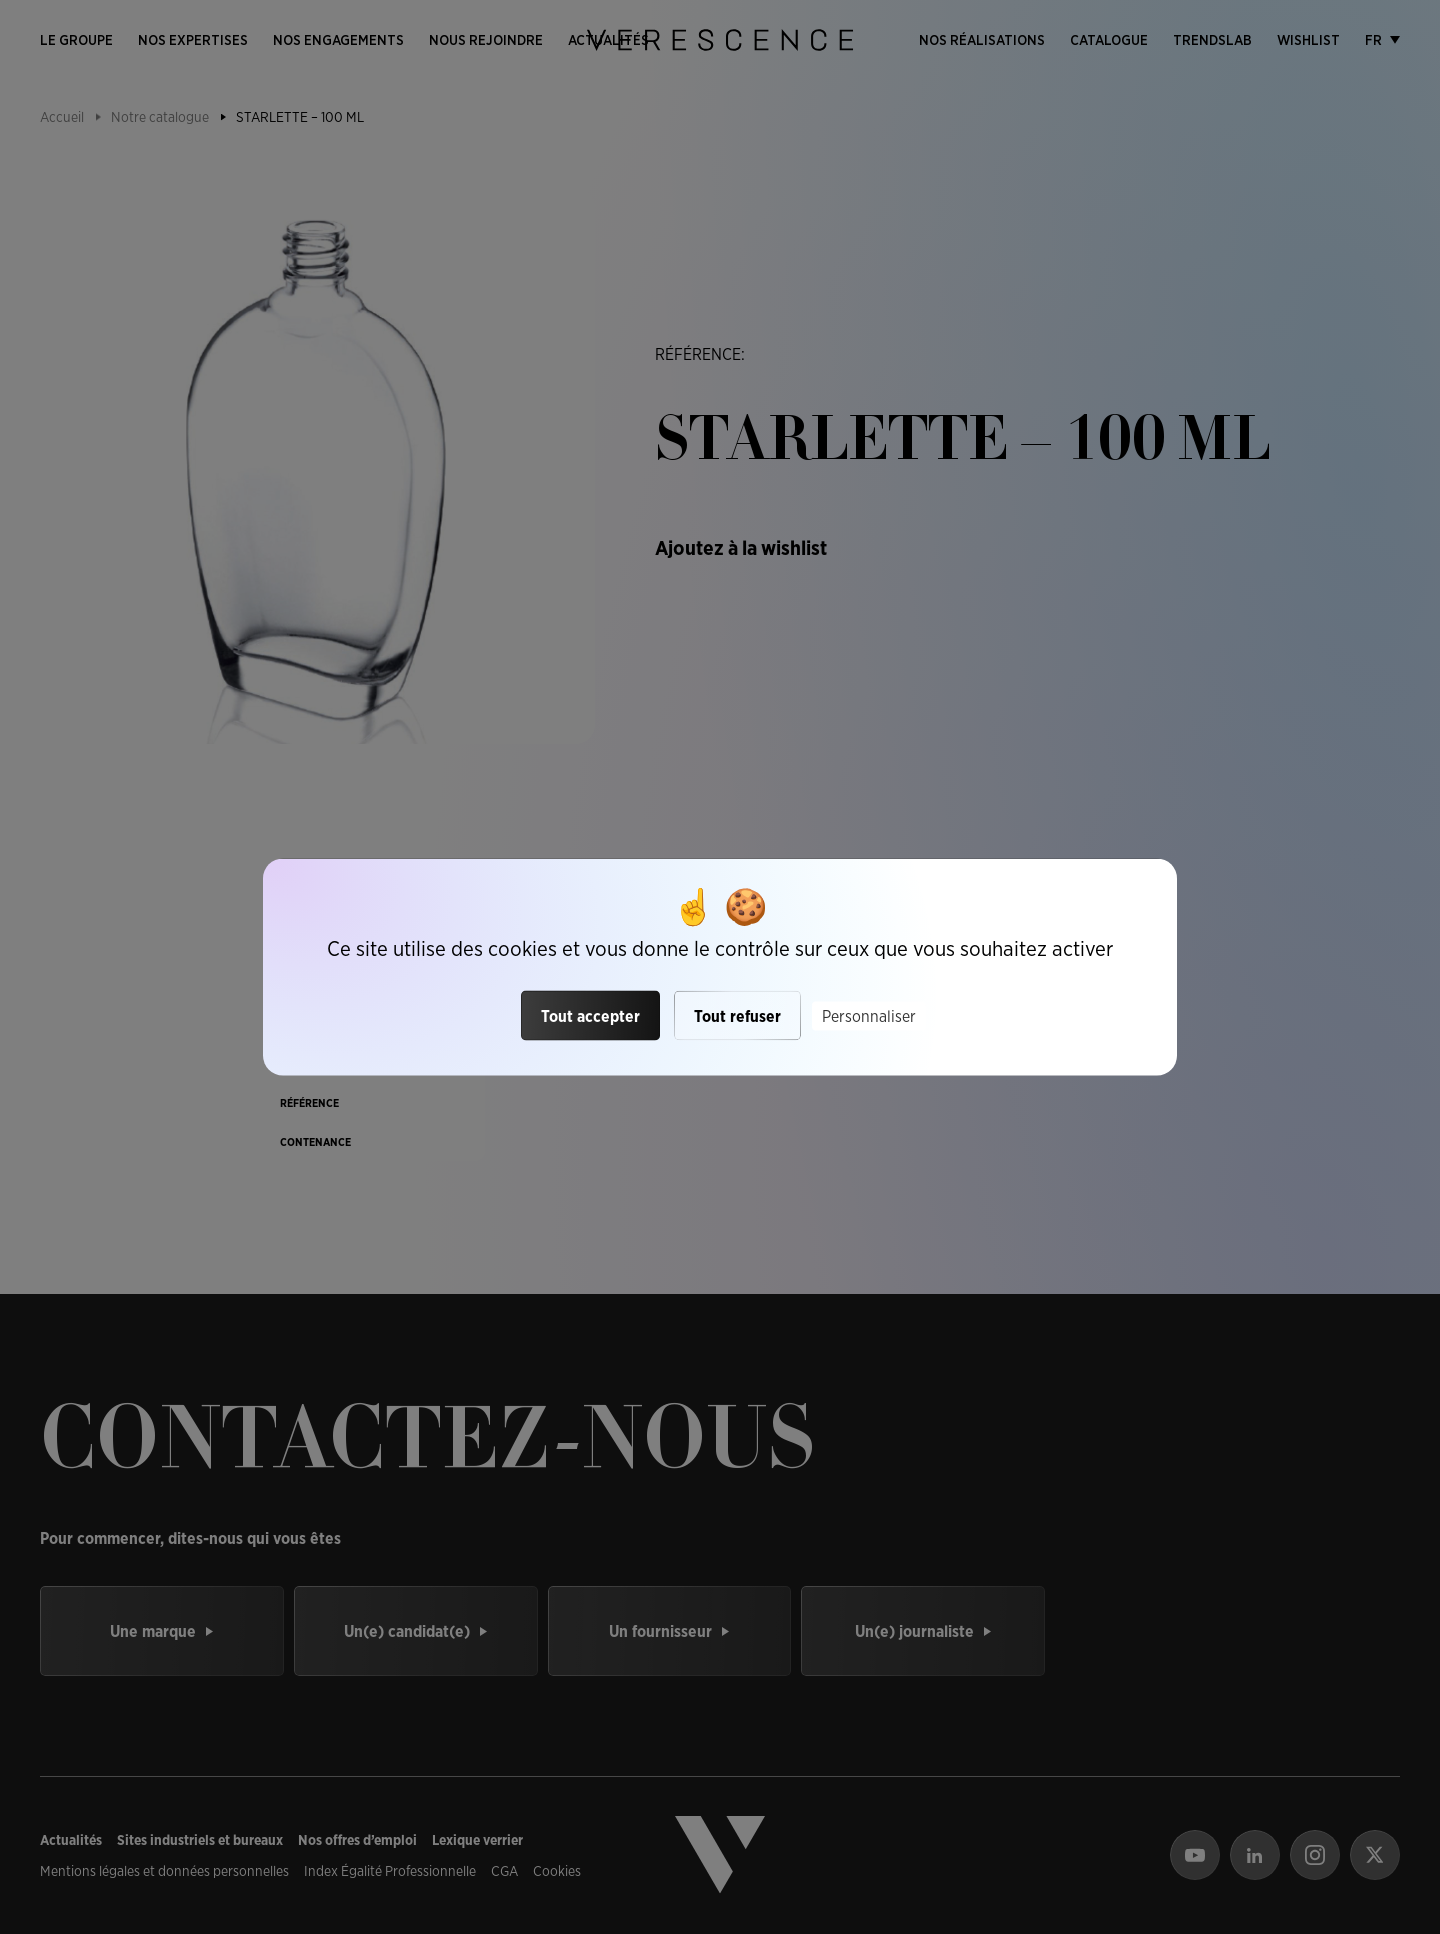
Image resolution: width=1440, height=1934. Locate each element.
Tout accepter (590, 1015)
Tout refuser (737, 1015)
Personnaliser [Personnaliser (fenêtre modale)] (869, 1015)
